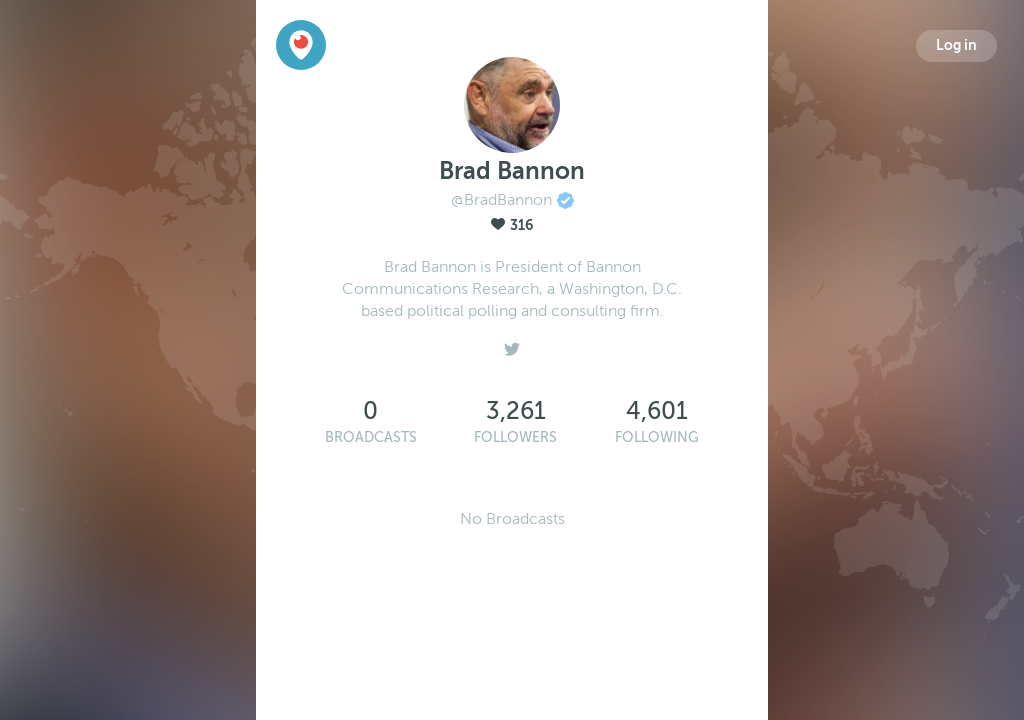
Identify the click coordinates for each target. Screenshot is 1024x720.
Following (657, 437)
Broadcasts (371, 437)
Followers (515, 437)
